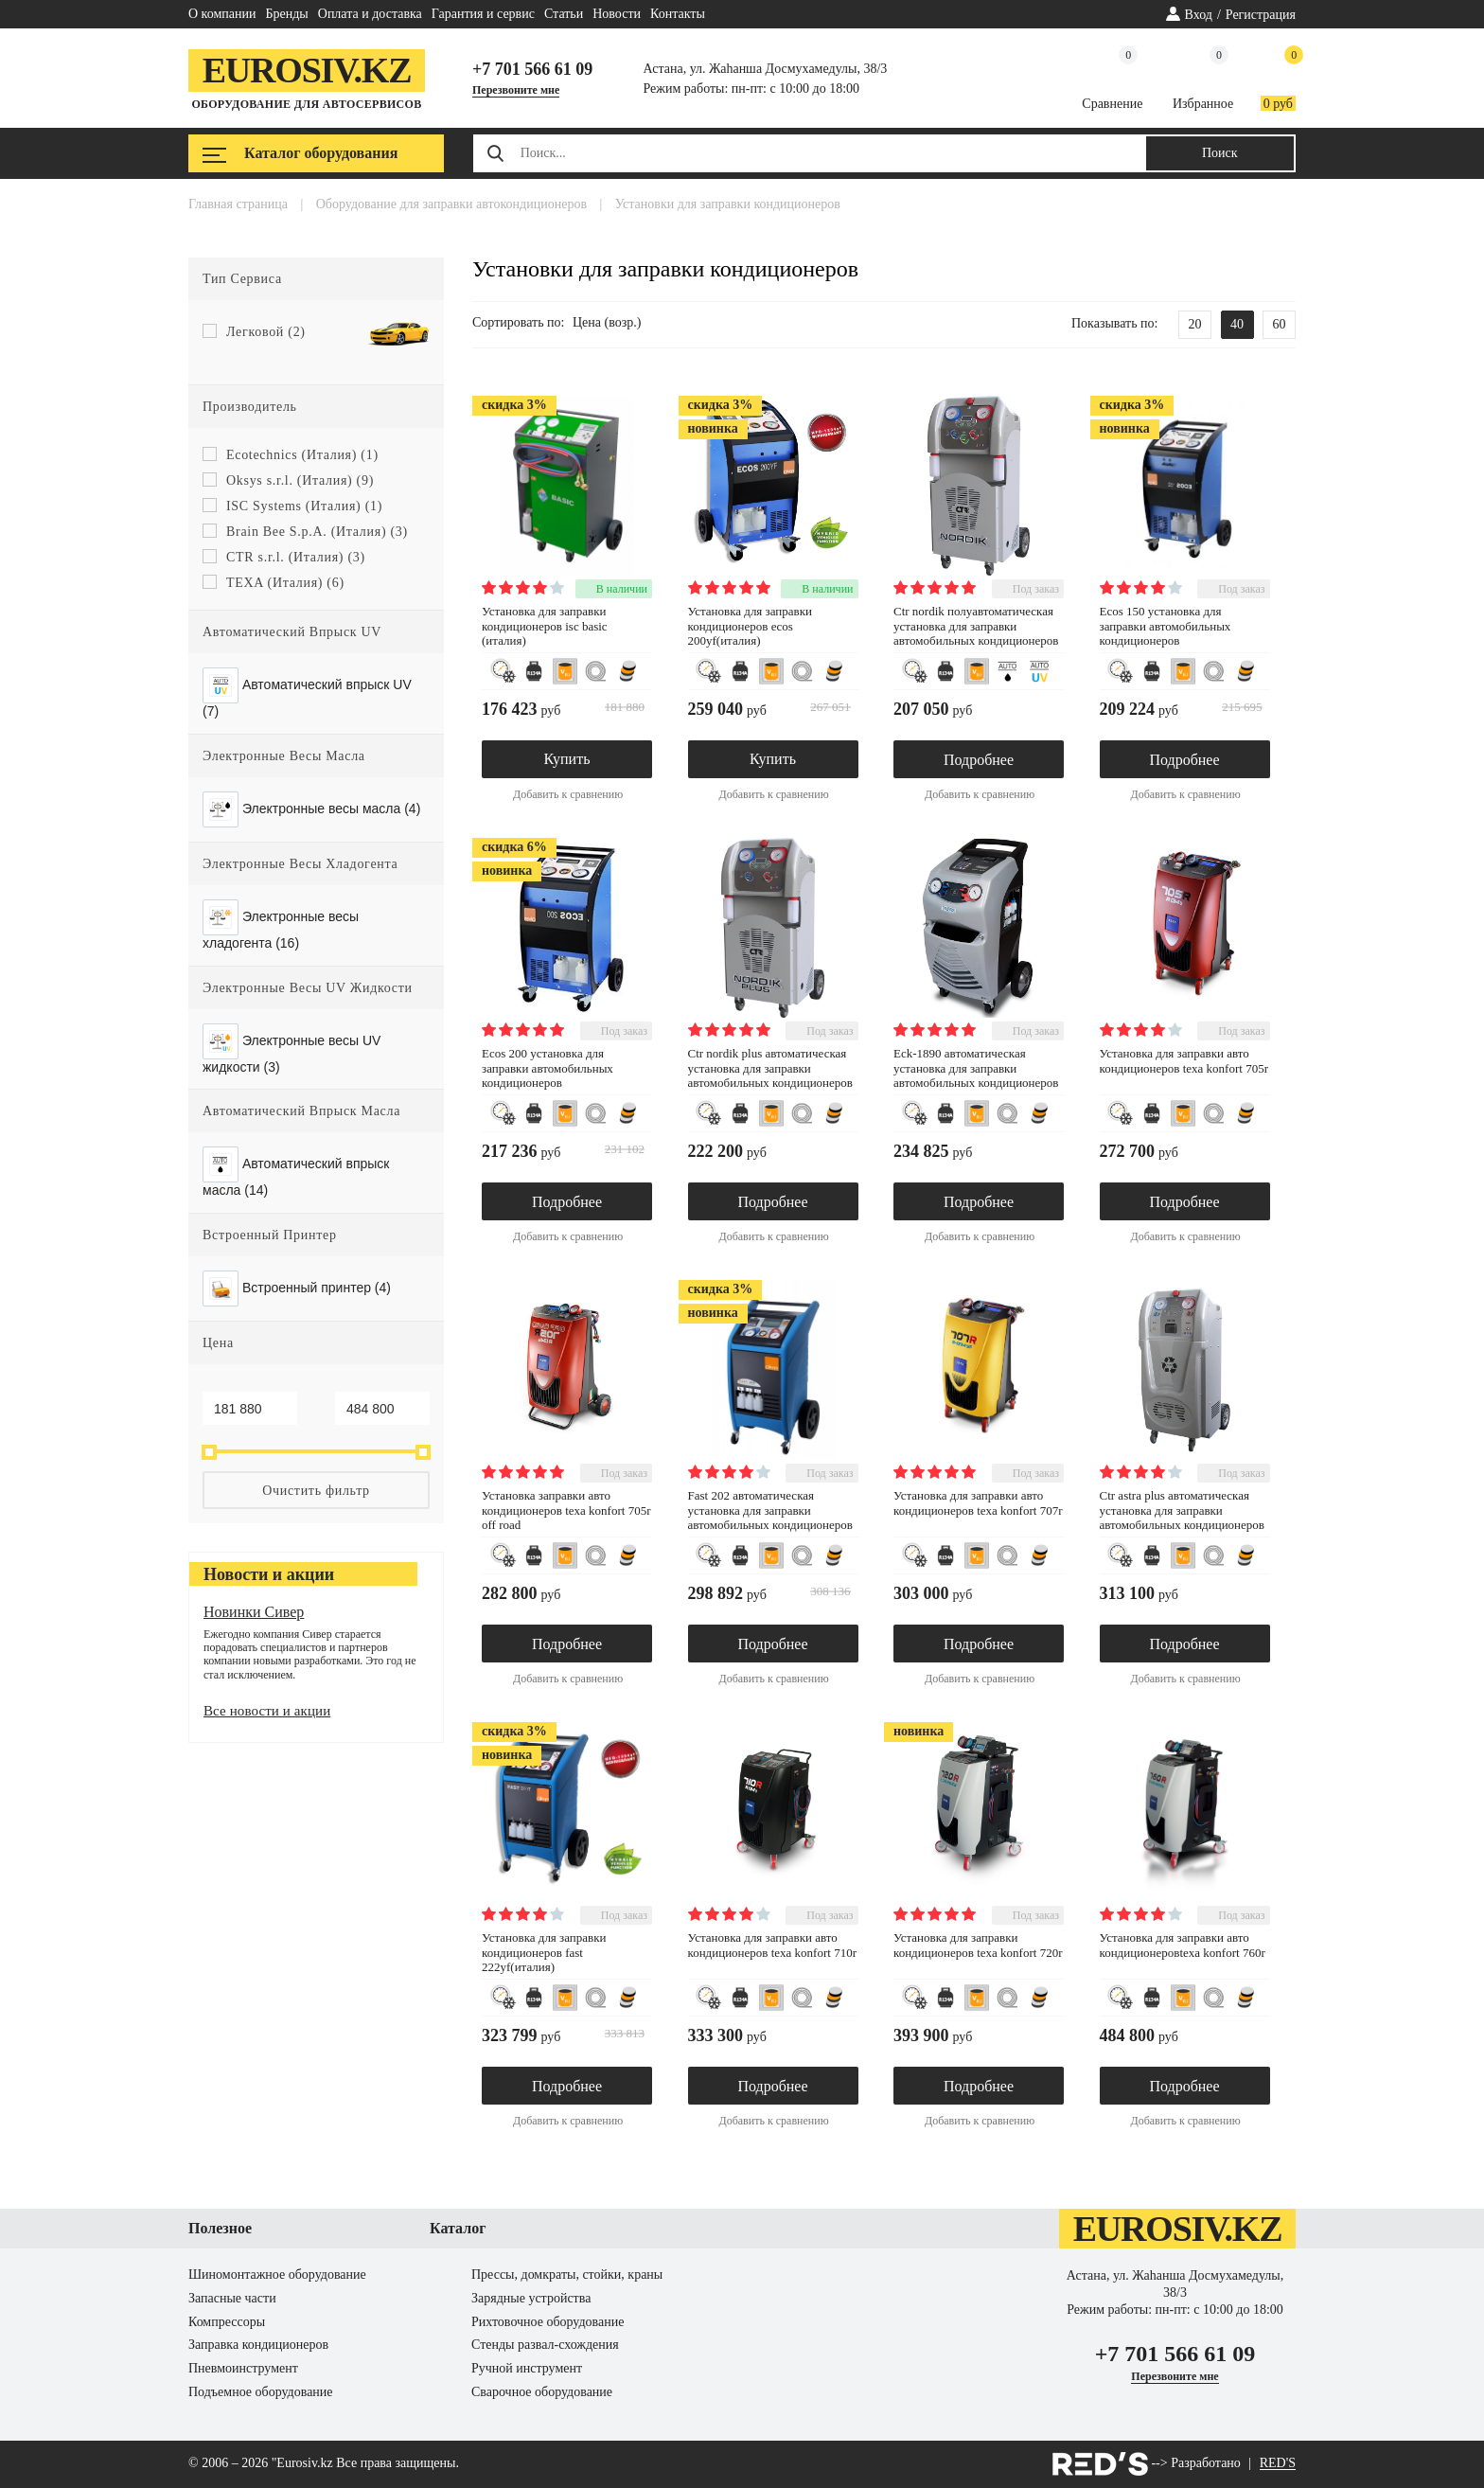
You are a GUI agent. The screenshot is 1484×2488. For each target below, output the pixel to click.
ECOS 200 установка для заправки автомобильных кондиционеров (547, 1068)
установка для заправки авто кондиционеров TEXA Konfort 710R (772, 1945)
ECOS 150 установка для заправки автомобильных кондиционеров (1165, 626)
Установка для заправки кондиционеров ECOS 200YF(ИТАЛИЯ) (750, 626)
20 (1195, 324)
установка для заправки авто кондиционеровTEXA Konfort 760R (1182, 1945)
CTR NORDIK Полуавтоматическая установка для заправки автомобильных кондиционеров (975, 626)
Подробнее (979, 760)
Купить (567, 759)
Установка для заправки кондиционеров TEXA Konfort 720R (977, 1945)
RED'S (1278, 2463)
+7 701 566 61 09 (532, 69)
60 (1279, 324)
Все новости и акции (266, 1710)
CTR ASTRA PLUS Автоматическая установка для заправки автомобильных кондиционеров (1182, 1510)
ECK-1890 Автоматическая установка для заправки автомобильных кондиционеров (975, 1068)
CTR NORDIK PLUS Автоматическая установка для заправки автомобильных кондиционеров (770, 1068)
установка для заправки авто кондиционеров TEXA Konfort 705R (1184, 1060)
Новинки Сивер (253, 1612)
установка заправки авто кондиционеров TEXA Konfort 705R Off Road (566, 1510)
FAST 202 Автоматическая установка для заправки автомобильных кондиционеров (770, 1510)
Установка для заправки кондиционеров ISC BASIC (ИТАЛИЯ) (545, 626)
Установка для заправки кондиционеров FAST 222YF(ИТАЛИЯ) (544, 1952)
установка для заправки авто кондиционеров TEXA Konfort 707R (977, 1503)
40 (1237, 324)
